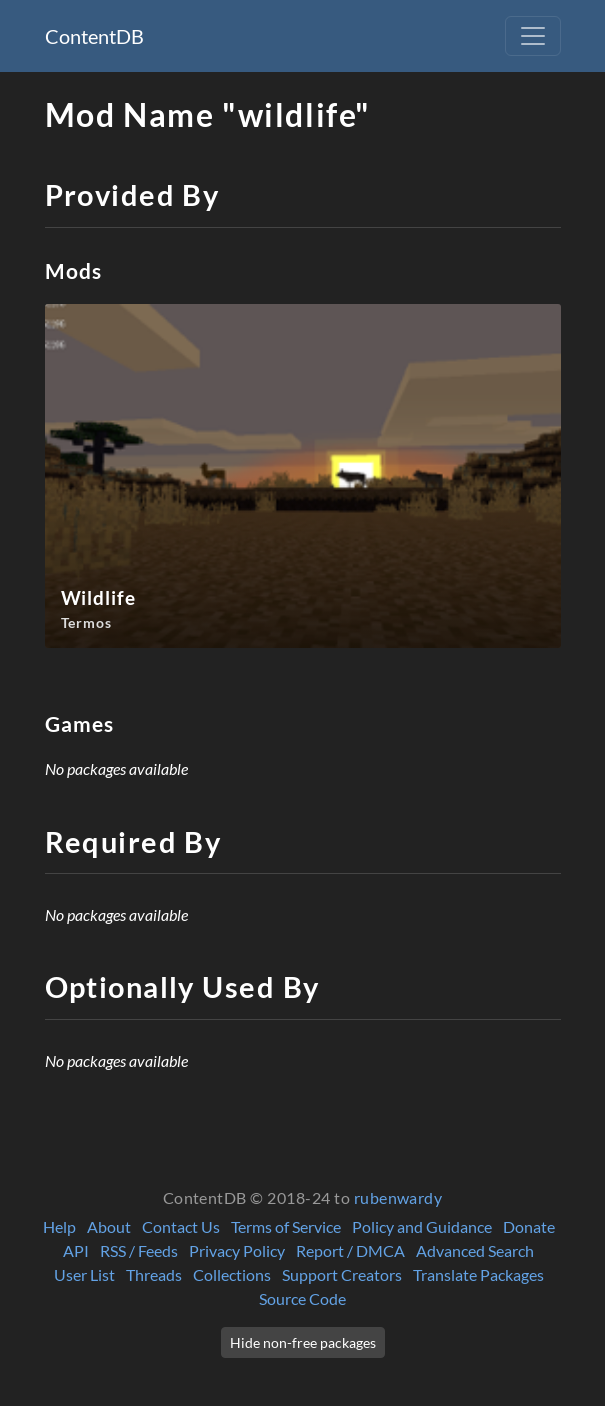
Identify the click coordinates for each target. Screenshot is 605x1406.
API (76, 1250)
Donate (529, 1226)
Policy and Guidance (422, 1226)
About (109, 1226)
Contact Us (181, 1226)
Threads (154, 1274)
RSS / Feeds (139, 1250)
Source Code (302, 1298)
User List (84, 1274)
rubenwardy (398, 1197)
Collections (232, 1274)
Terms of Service (286, 1226)
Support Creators (342, 1274)
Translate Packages (478, 1274)
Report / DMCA (350, 1250)
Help (59, 1226)
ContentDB (94, 36)
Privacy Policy (237, 1250)
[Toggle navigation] (533, 36)
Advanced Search (475, 1250)
